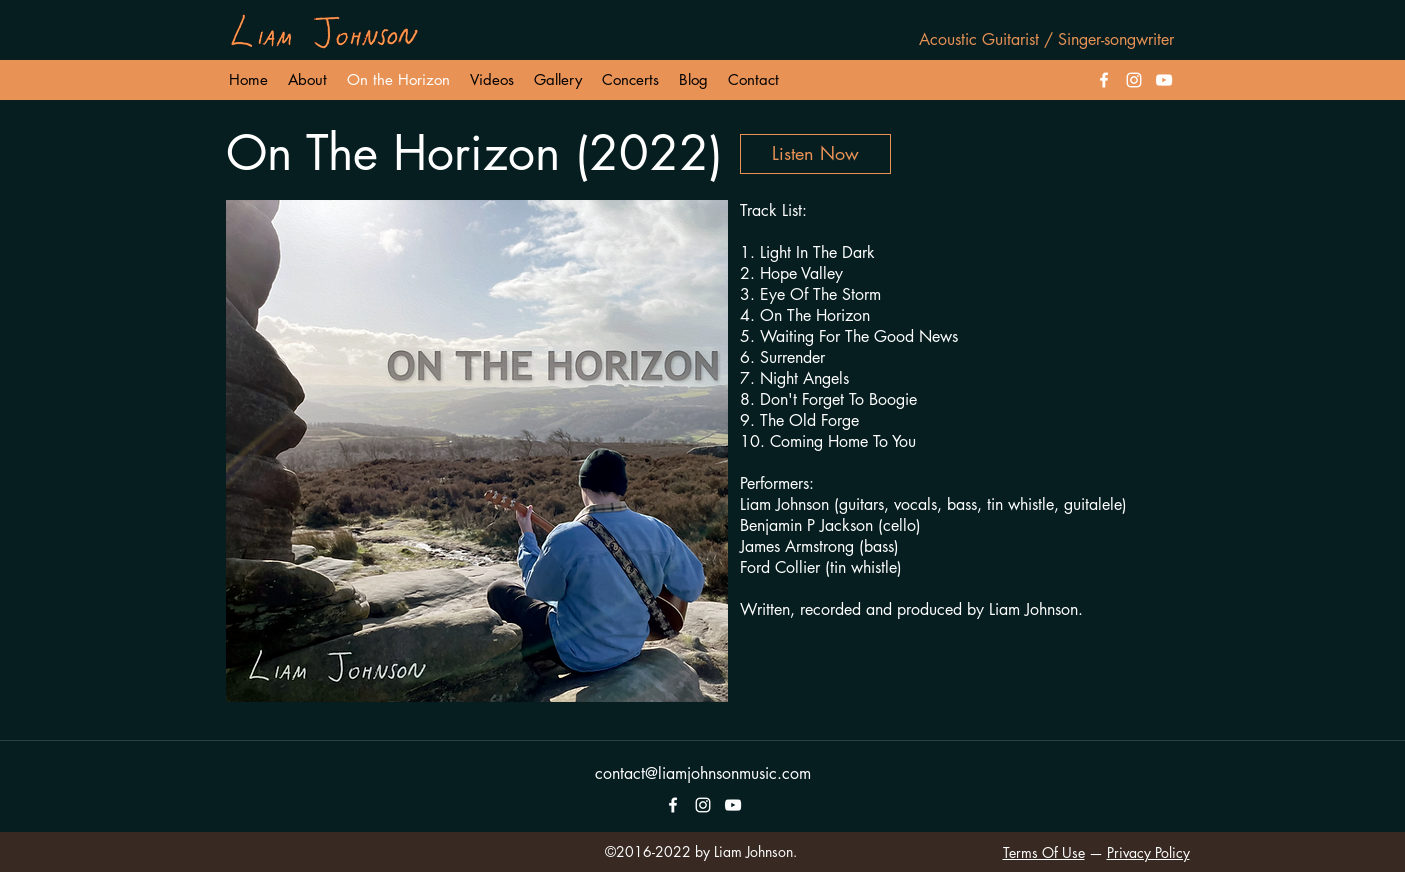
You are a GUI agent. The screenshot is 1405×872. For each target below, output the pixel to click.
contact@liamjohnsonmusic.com (703, 773)
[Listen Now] (815, 154)
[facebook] (1104, 80)
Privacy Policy (1148, 852)
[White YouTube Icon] (1164, 80)
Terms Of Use (1044, 852)
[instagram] (1134, 80)
